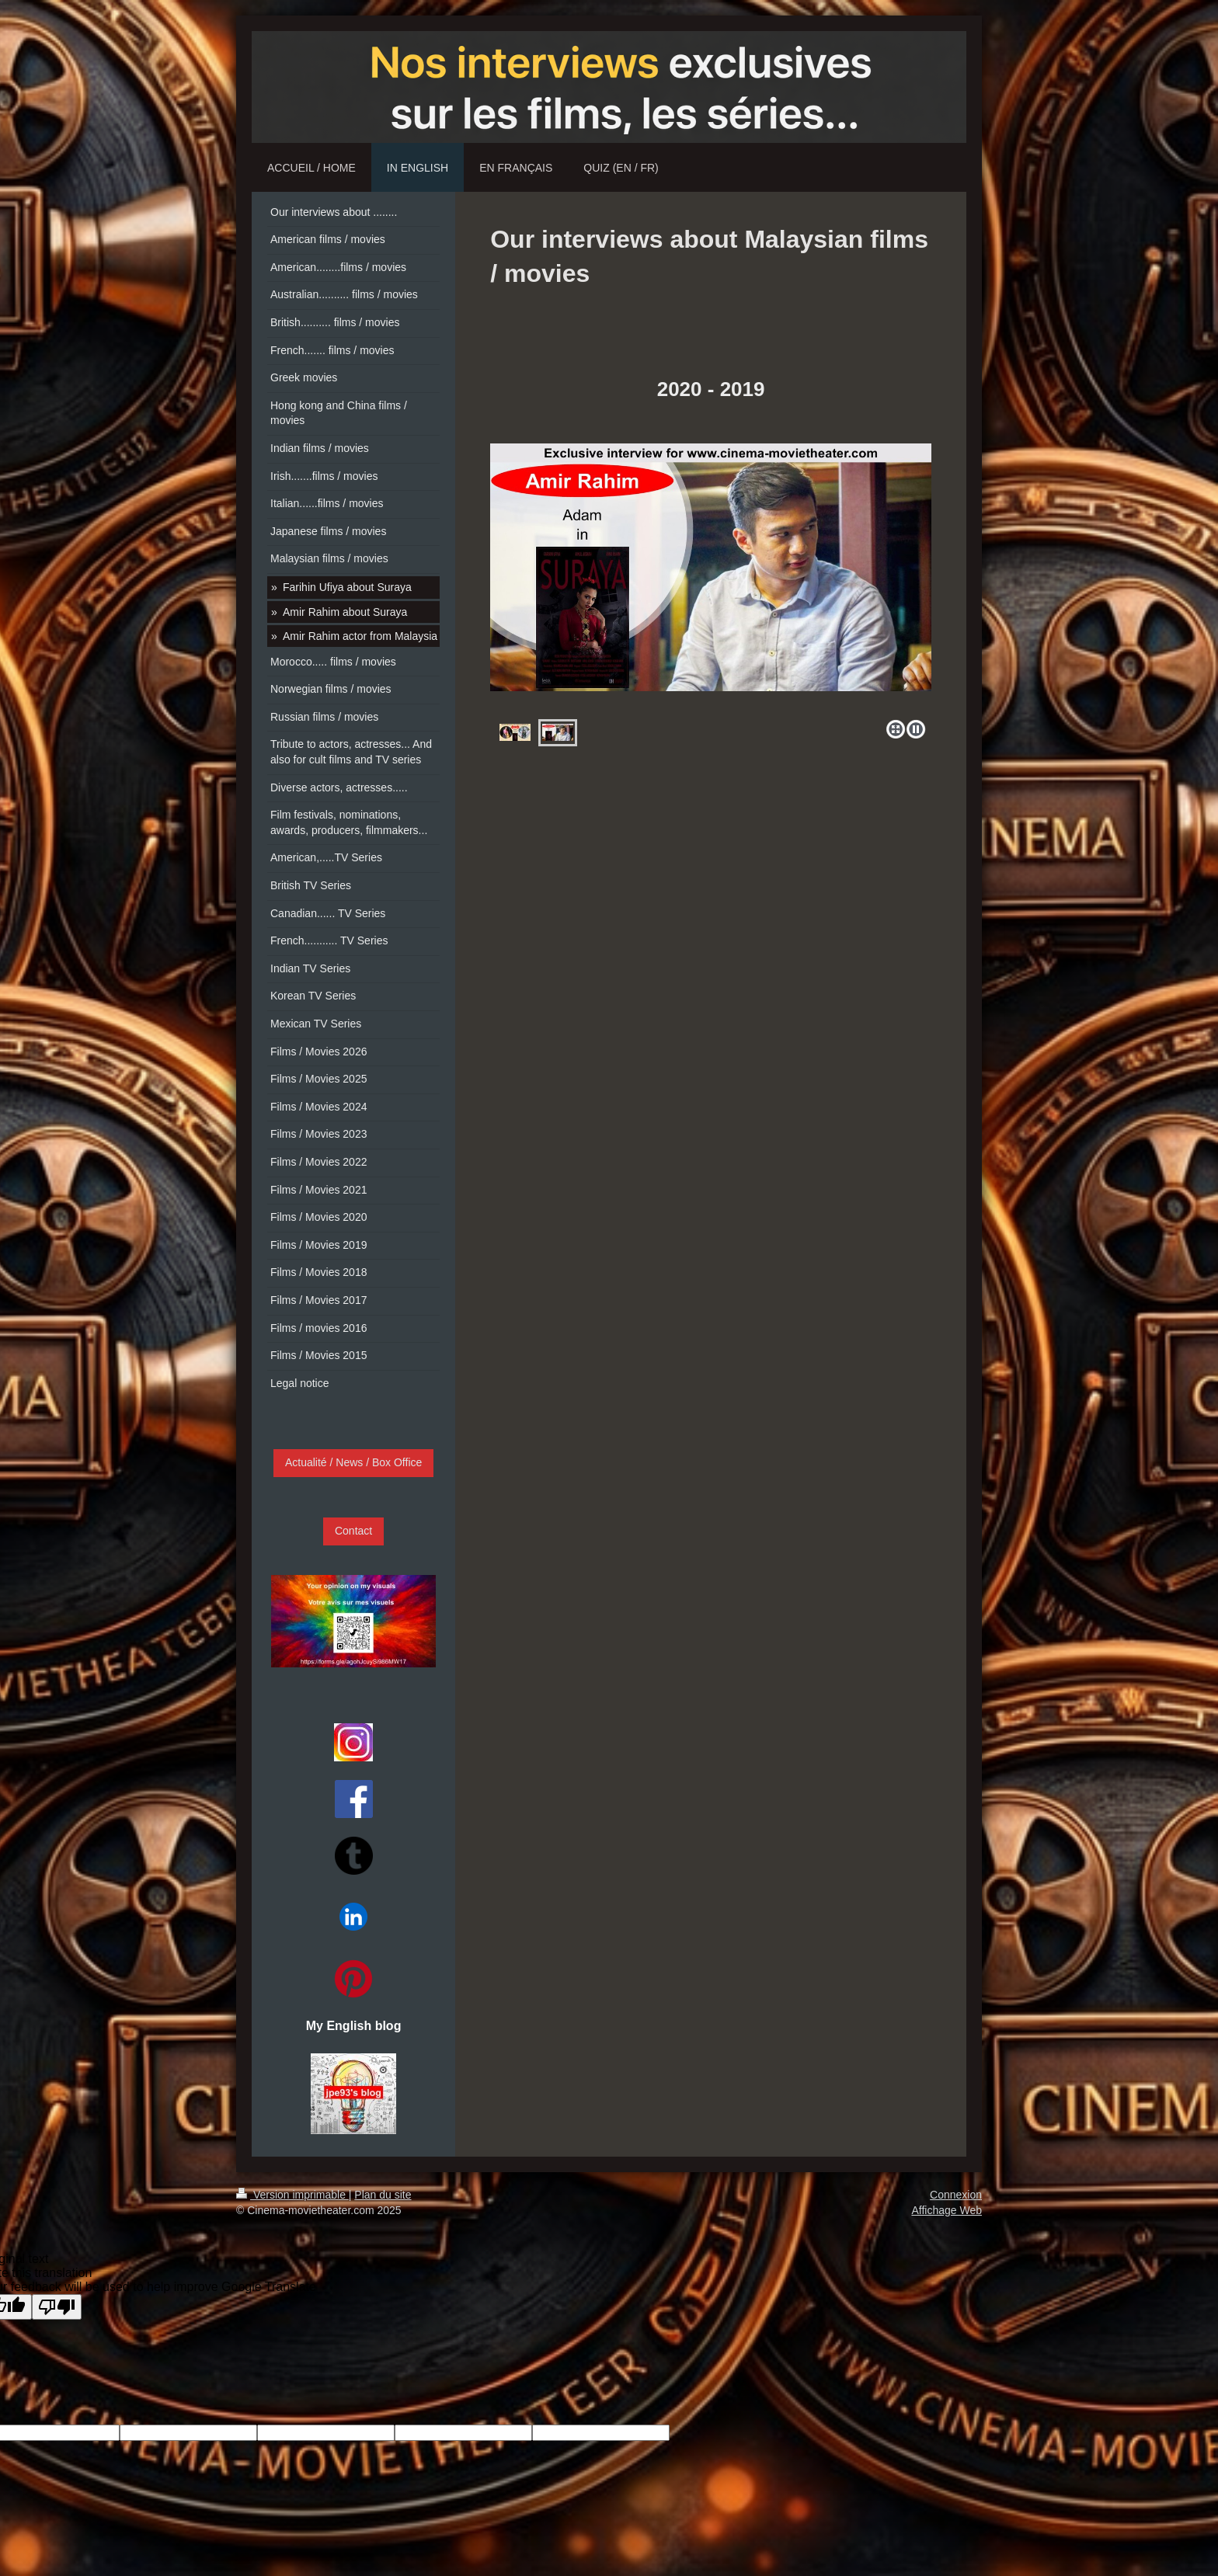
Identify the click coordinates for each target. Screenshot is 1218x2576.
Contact (353, 1530)
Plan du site (382, 2194)
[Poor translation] (57, 2307)
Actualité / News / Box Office (353, 1462)
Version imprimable (292, 2194)
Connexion (956, 2194)
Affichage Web (946, 2210)
